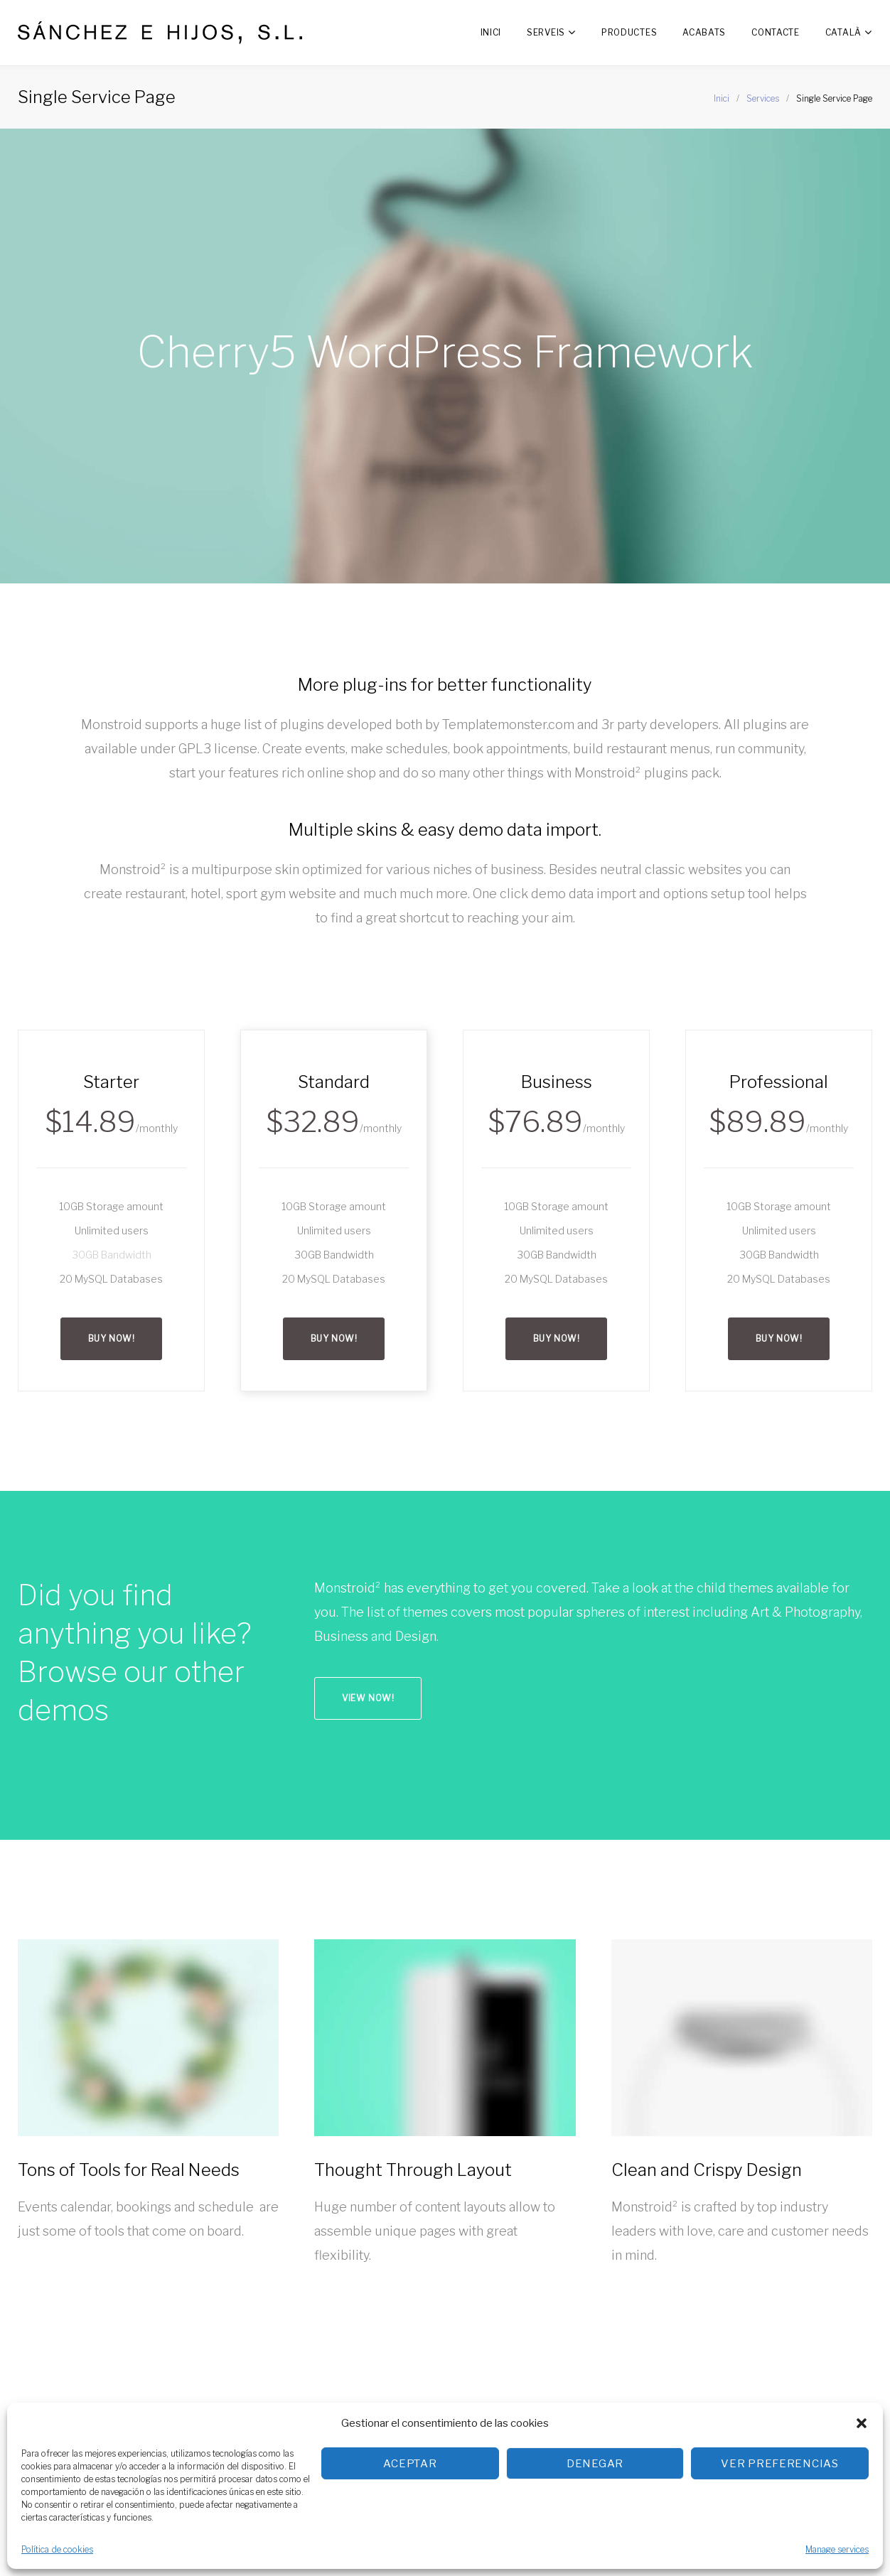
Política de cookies (57, 2549)
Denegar (595, 2463)
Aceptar (409, 2463)
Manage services (837, 2549)
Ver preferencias (780, 2463)
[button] (861, 2423)
